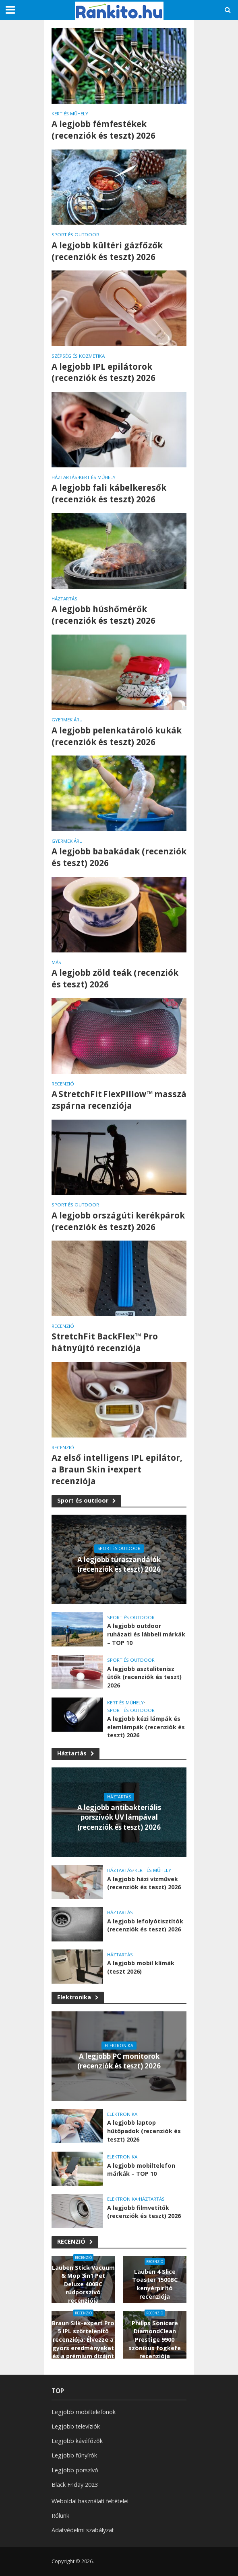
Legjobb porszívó (75, 2470)
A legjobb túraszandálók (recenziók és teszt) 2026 (119, 1564)
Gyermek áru (67, 720)
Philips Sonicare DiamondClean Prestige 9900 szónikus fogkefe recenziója (154, 2339)
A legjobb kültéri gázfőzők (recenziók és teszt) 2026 (107, 251)
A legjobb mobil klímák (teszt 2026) (140, 1967)
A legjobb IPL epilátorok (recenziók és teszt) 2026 (103, 372)
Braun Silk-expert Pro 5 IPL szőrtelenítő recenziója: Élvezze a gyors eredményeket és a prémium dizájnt (83, 2339)
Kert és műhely (70, 114)
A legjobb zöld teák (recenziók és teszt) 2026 (115, 978)
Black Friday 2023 (75, 2484)
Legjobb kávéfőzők (77, 2441)
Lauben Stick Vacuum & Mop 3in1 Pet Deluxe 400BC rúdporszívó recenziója (83, 2284)
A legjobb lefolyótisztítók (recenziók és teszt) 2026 (145, 1925)
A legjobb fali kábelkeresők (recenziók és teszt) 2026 (109, 493)
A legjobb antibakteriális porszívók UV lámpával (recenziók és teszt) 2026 (119, 1817)
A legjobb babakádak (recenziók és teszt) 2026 (119, 857)
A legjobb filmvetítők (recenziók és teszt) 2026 (144, 2212)
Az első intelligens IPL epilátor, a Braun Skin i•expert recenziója (117, 1469)
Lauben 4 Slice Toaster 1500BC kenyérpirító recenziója (155, 2284)
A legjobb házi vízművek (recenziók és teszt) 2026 (144, 1883)
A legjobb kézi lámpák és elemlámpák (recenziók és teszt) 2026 (146, 1727)
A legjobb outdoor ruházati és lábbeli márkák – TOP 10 (146, 1634)
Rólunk (60, 2515)
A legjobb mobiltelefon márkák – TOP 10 (141, 2170)
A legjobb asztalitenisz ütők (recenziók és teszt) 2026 (144, 1677)
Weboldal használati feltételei (90, 2501)
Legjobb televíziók (76, 2426)
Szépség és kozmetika (78, 356)
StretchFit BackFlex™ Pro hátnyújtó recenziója (105, 1342)
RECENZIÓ (63, 1084)
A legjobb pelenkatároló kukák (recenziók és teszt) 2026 (117, 736)
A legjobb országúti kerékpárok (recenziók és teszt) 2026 (118, 1221)
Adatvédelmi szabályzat (83, 2530)
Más (56, 962)
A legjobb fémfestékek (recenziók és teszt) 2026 (103, 129)
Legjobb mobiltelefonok (84, 2412)
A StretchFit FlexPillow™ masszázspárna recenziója (119, 1099)
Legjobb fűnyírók (74, 2455)
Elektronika (77, 1997)
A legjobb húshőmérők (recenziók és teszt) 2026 (103, 614)
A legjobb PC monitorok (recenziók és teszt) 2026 (119, 2061)
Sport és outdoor (75, 235)
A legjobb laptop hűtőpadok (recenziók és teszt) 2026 (144, 2131)
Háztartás (64, 477)
